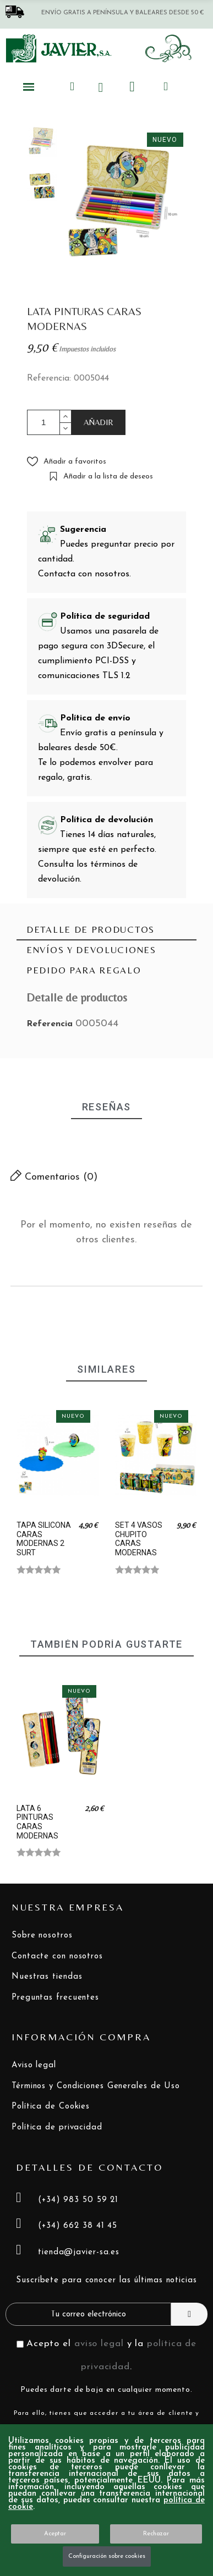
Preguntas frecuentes (55, 1998)
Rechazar (156, 2534)
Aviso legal (34, 2065)
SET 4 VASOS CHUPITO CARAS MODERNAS (138, 1539)
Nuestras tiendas (47, 1977)
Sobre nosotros (42, 1935)
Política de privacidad (57, 2127)
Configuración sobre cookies (106, 2556)
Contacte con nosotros (57, 1956)
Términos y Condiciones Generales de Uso (96, 2086)
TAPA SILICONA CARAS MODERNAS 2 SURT (44, 1539)
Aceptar (55, 2534)
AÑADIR (98, 422)
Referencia (50, 1024)
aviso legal (99, 2343)
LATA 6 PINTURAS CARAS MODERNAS (37, 1822)
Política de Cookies (51, 2106)
